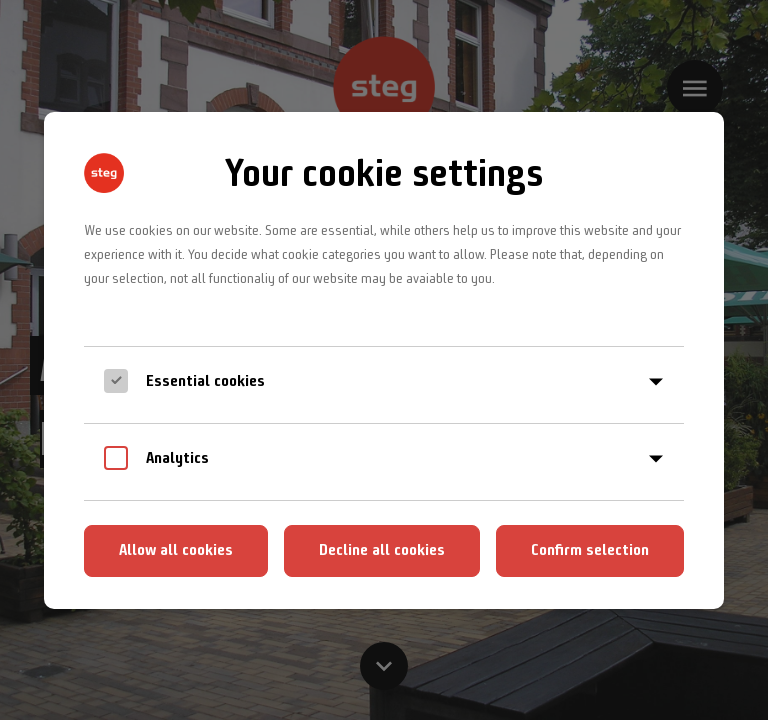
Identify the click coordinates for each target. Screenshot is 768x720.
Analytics (177, 457)
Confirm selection (590, 549)
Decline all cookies (382, 549)
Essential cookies (205, 380)
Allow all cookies (176, 549)
